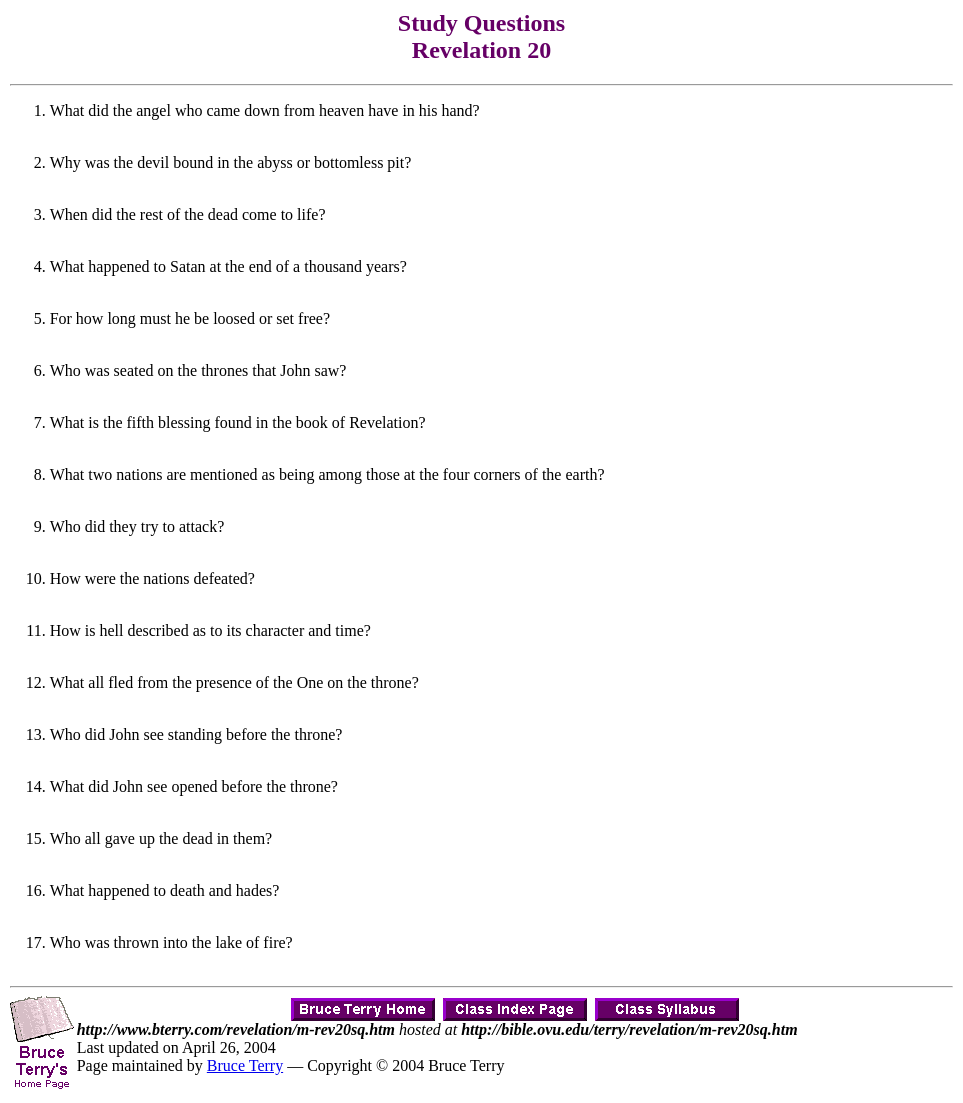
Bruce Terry (245, 1065)
